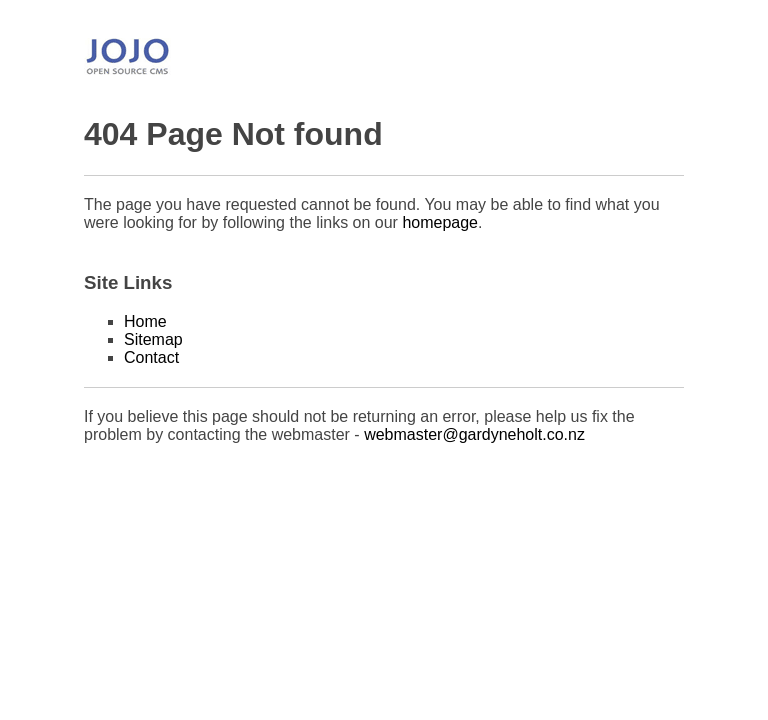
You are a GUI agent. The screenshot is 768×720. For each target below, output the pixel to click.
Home (145, 321)
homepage (440, 222)
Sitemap (153, 339)
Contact (151, 357)
